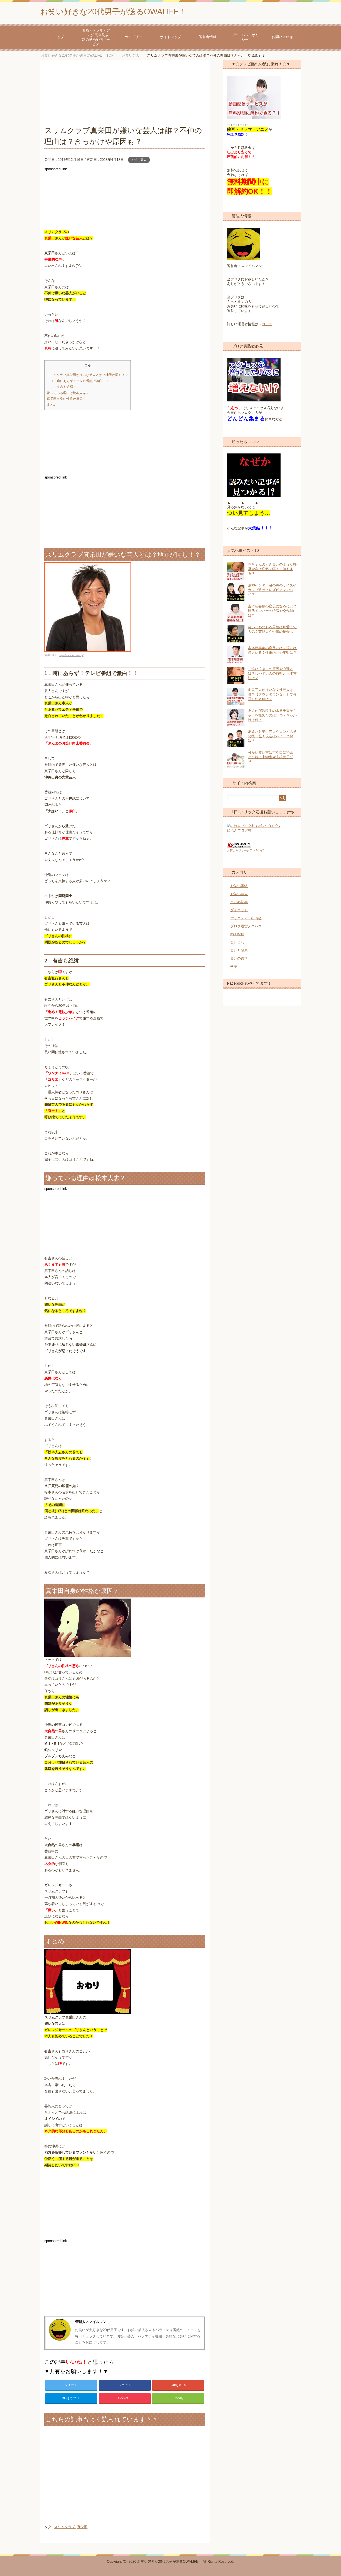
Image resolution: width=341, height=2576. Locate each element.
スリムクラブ (64, 2527)
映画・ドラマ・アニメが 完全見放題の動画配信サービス (96, 37)
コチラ (267, 324)
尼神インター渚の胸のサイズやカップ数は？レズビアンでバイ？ (272, 589)
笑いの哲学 (239, 958)
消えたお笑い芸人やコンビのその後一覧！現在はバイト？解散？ (272, 736)
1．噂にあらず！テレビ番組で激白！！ (80, 381)
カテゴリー (133, 37)
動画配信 (237, 933)
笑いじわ (237, 941)
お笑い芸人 (139, 160)
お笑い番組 (239, 885)
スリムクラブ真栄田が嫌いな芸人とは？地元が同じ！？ (87, 375)
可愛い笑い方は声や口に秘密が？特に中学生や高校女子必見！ (270, 757)
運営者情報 (207, 37)
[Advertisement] (124, 94)
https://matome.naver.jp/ (71, 655)
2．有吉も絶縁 (62, 387)
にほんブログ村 (239, 832)
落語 (233, 966)
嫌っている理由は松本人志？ (68, 393)
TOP (77, 55)
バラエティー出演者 (246, 917)
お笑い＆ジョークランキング (245, 849)
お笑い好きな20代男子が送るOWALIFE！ (113, 11)
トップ (58, 37)
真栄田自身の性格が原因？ (66, 399)
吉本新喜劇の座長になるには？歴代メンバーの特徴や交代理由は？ (272, 610)
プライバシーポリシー (245, 37)
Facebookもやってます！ (249, 983)
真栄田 (82, 2527)
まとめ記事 (239, 901)
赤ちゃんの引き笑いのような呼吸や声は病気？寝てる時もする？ (272, 569)
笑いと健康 (239, 950)
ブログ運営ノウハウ (246, 925)
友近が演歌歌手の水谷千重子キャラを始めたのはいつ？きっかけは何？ (272, 715)
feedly (179, 2398)
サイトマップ (170, 37)
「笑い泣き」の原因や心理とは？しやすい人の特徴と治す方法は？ (272, 673)
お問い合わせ (282, 37)
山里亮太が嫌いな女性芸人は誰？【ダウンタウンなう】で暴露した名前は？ (272, 694)
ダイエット (239, 909)
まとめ (52, 404)
